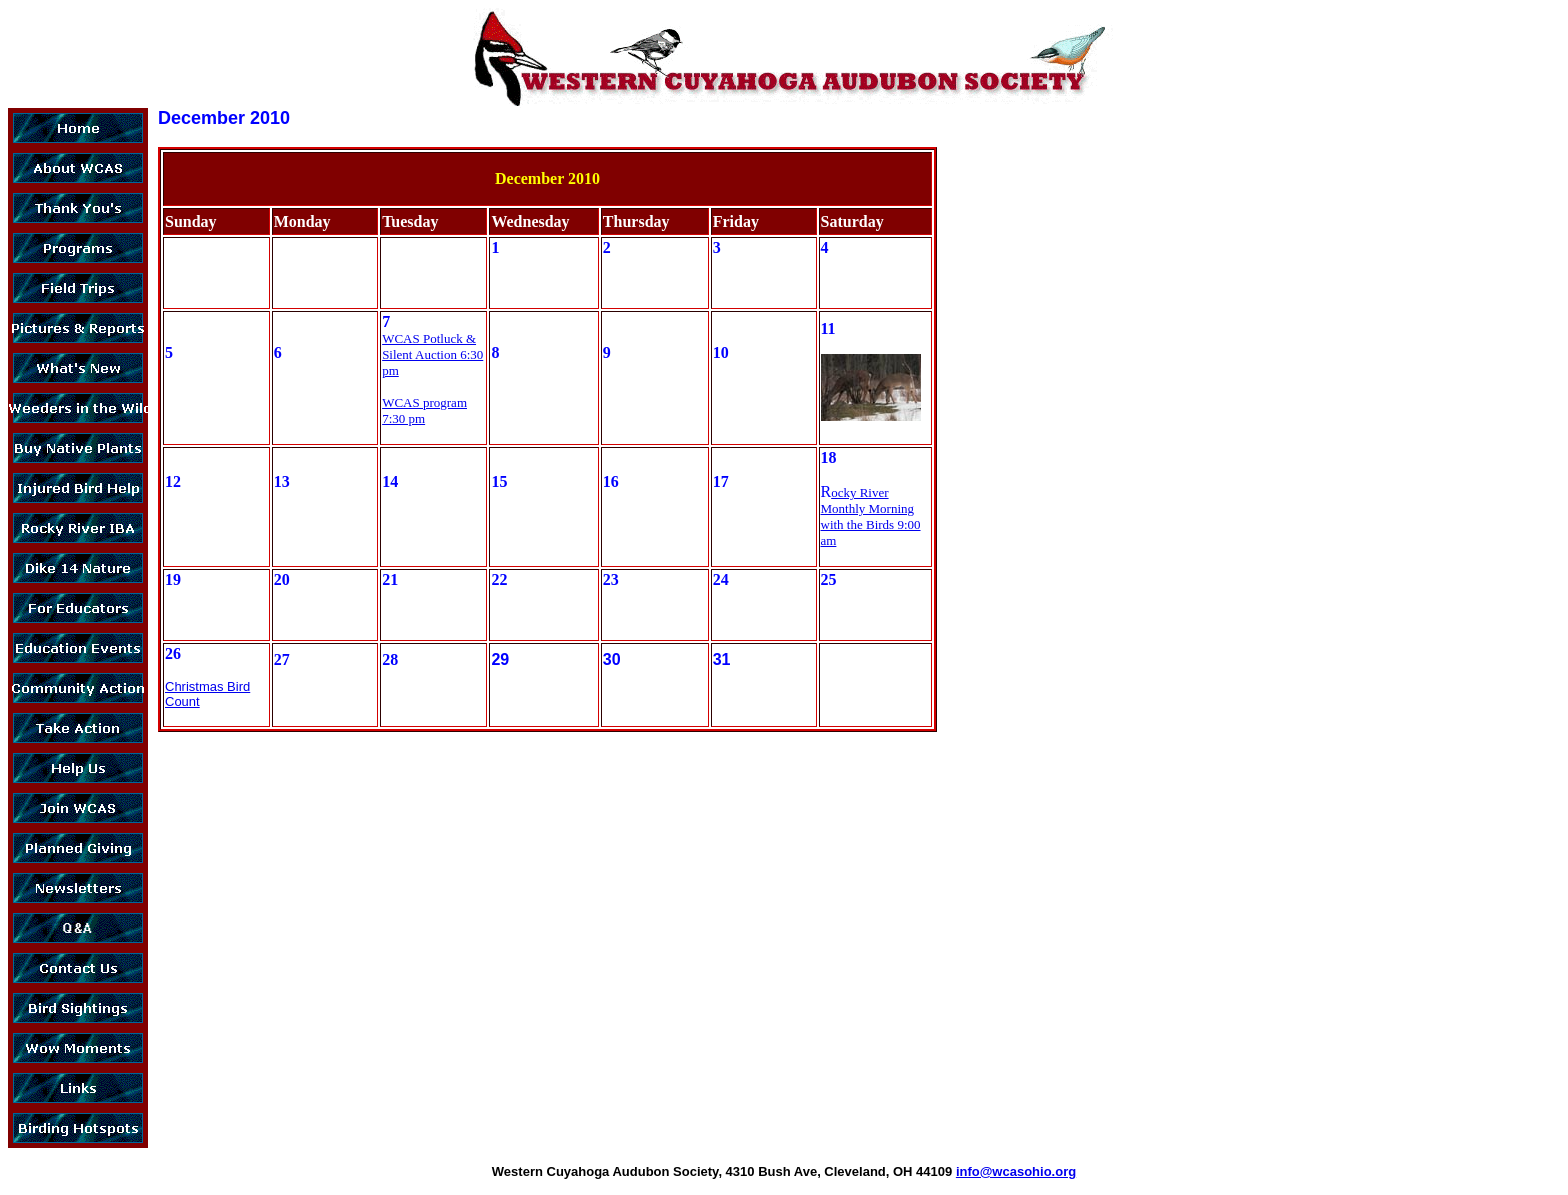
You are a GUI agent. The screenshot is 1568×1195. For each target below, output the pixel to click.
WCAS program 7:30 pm (424, 410)
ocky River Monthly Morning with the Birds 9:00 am (871, 516)
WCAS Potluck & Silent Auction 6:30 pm (432, 354)
